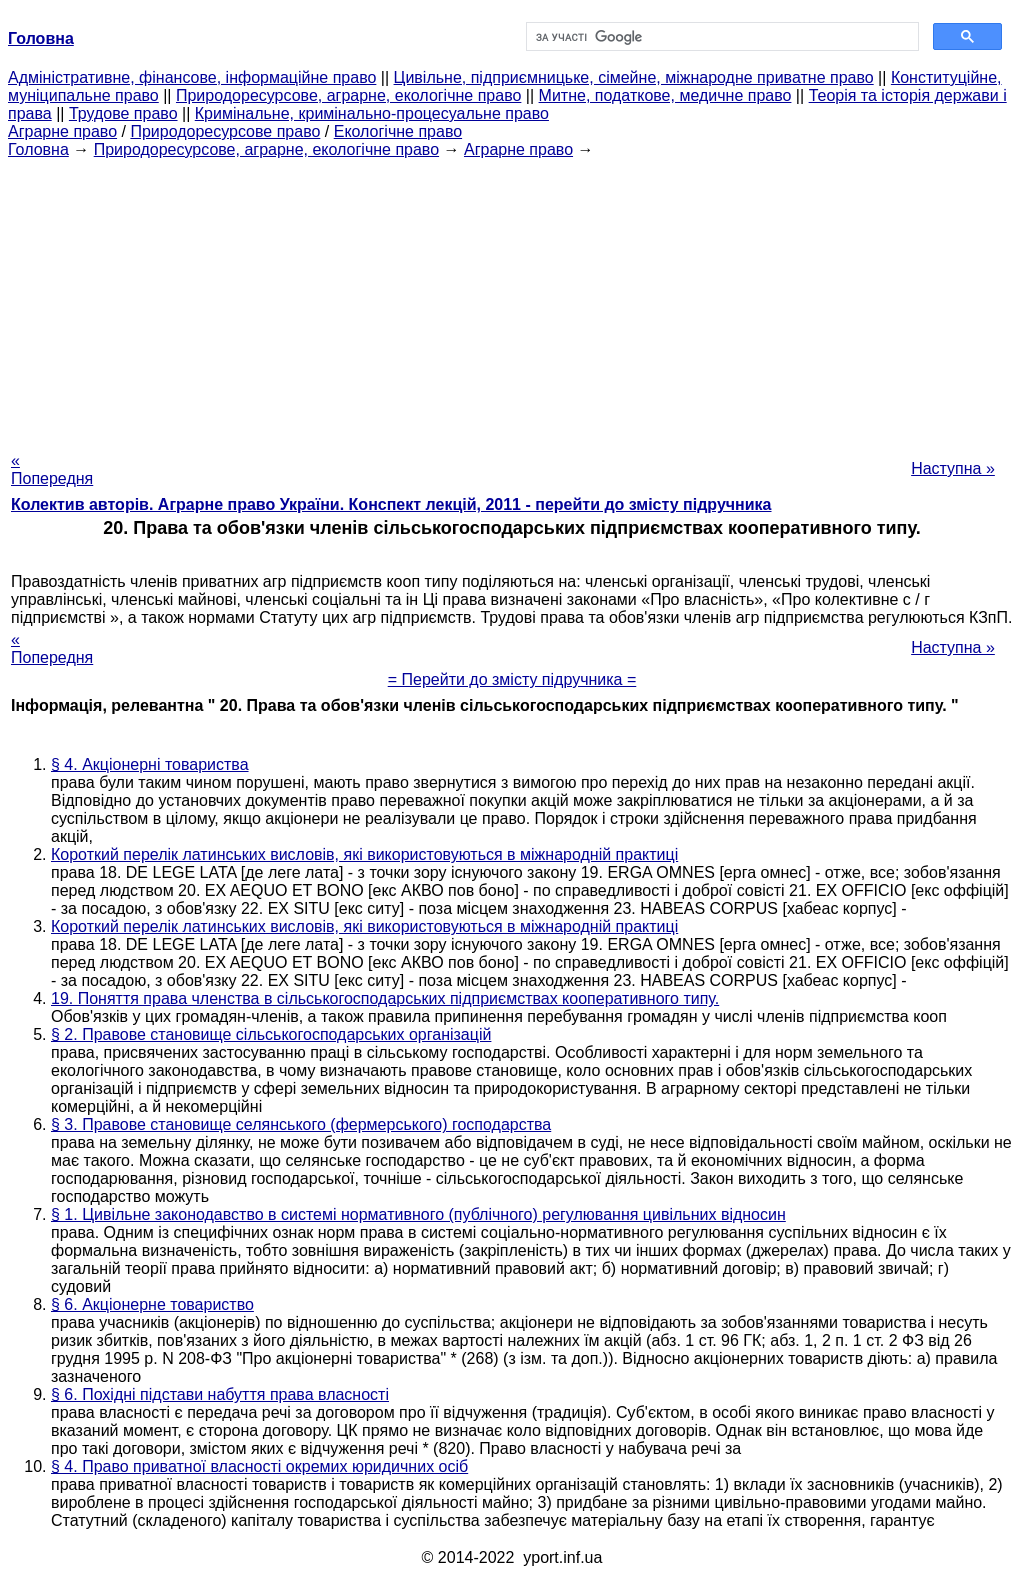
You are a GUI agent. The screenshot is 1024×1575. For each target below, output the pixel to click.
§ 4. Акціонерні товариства (150, 764)
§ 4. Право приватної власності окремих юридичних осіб (259, 1466)
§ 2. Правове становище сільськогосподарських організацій (271, 1034)
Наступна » (953, 468)
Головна (38, 149)
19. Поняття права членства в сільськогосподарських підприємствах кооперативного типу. (385, 998)
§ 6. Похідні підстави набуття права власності (220, 1394)
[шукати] (720, 37)
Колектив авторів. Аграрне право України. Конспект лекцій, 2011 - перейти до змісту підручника (391, 504)
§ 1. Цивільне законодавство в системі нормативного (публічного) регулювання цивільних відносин (418, 1214)
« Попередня (52, 469)
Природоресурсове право (225, 131)
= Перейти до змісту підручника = (512, 679)
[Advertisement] (512, 299)
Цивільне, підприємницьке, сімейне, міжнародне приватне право (634, 77)
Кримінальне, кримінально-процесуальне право (372, 113)
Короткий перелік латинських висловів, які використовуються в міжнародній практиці (364, 854)
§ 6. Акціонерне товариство (152, 1304)
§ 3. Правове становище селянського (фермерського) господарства (301, 1124)
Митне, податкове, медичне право (665, 95)
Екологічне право (398, 131)
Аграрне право (62, 131)
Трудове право (123, 113)
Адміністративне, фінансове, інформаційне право (192, 77)
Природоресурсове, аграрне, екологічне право (348, 95)
